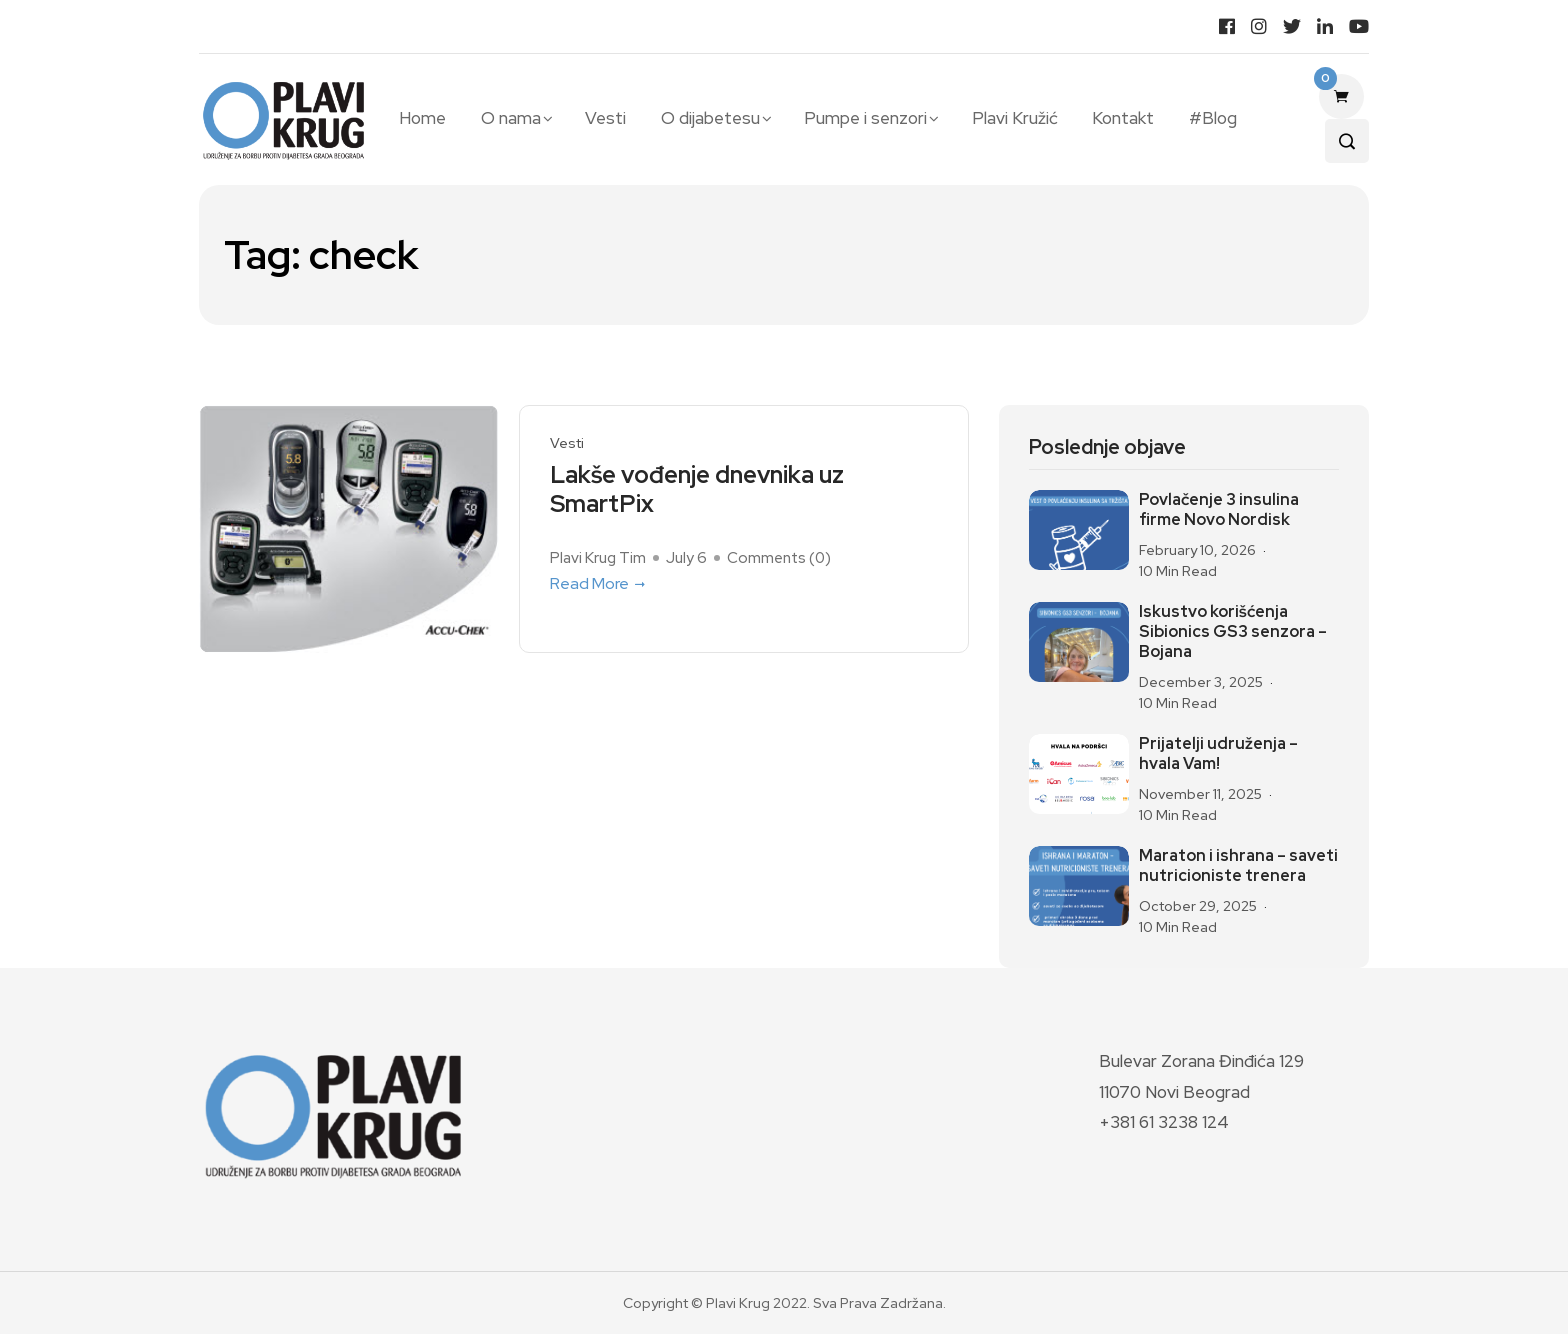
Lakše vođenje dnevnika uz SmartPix (697, 490)
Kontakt (1123, 118)
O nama (511, 118)
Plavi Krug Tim (598, 558)
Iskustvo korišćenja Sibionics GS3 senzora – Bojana (1233, 632)
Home (422, 118)
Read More (599, 583)
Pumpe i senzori (865, 118)
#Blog (1213, 118)
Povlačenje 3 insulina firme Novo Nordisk (1219, 510)
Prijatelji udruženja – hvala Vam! (1218, 754)
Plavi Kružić (1015, 118)
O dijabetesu (710, 118)
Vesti (605, 118)
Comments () (779, 558)
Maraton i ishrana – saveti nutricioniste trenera (1238, 866)
